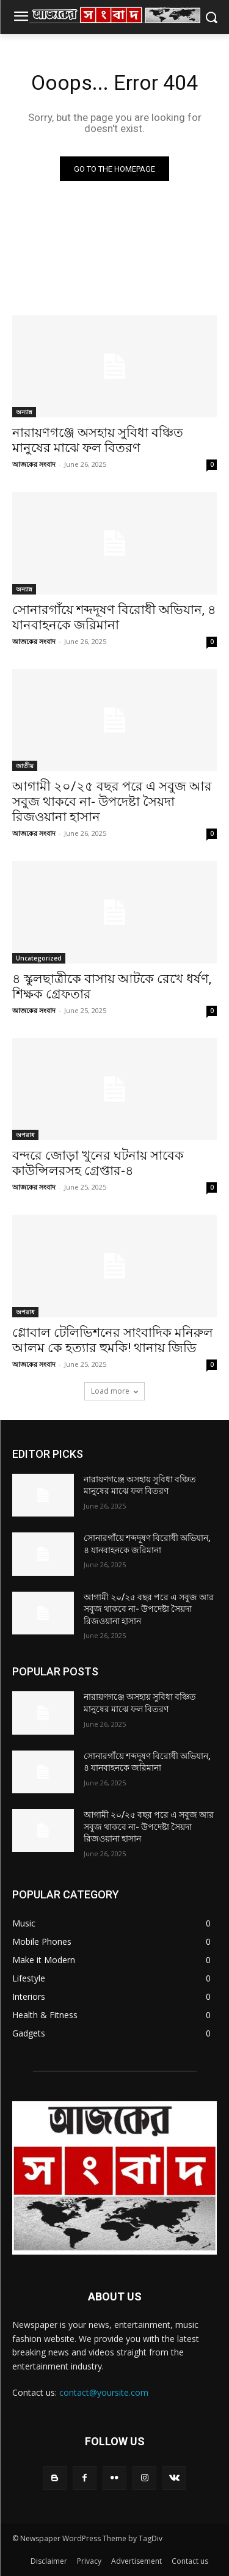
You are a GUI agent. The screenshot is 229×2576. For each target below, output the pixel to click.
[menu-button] (20, 17)
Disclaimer (49, 2561)
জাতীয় (25, 765)
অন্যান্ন (24, 412)
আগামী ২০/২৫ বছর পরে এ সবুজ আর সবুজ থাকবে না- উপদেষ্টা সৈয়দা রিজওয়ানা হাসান (112, 801)
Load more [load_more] (114, 1391)
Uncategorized (39, 958)
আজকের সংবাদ (34, 464)
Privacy (89, 2561)
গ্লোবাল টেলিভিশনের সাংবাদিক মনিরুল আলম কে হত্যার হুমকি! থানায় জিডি (112, 1340)
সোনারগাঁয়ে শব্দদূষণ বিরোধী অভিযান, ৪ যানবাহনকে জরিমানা (114, 617)
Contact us (190, 2561)
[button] (211, 17)
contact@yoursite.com (103, 2392)
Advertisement (136, 2561)
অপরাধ (25, 1134)
